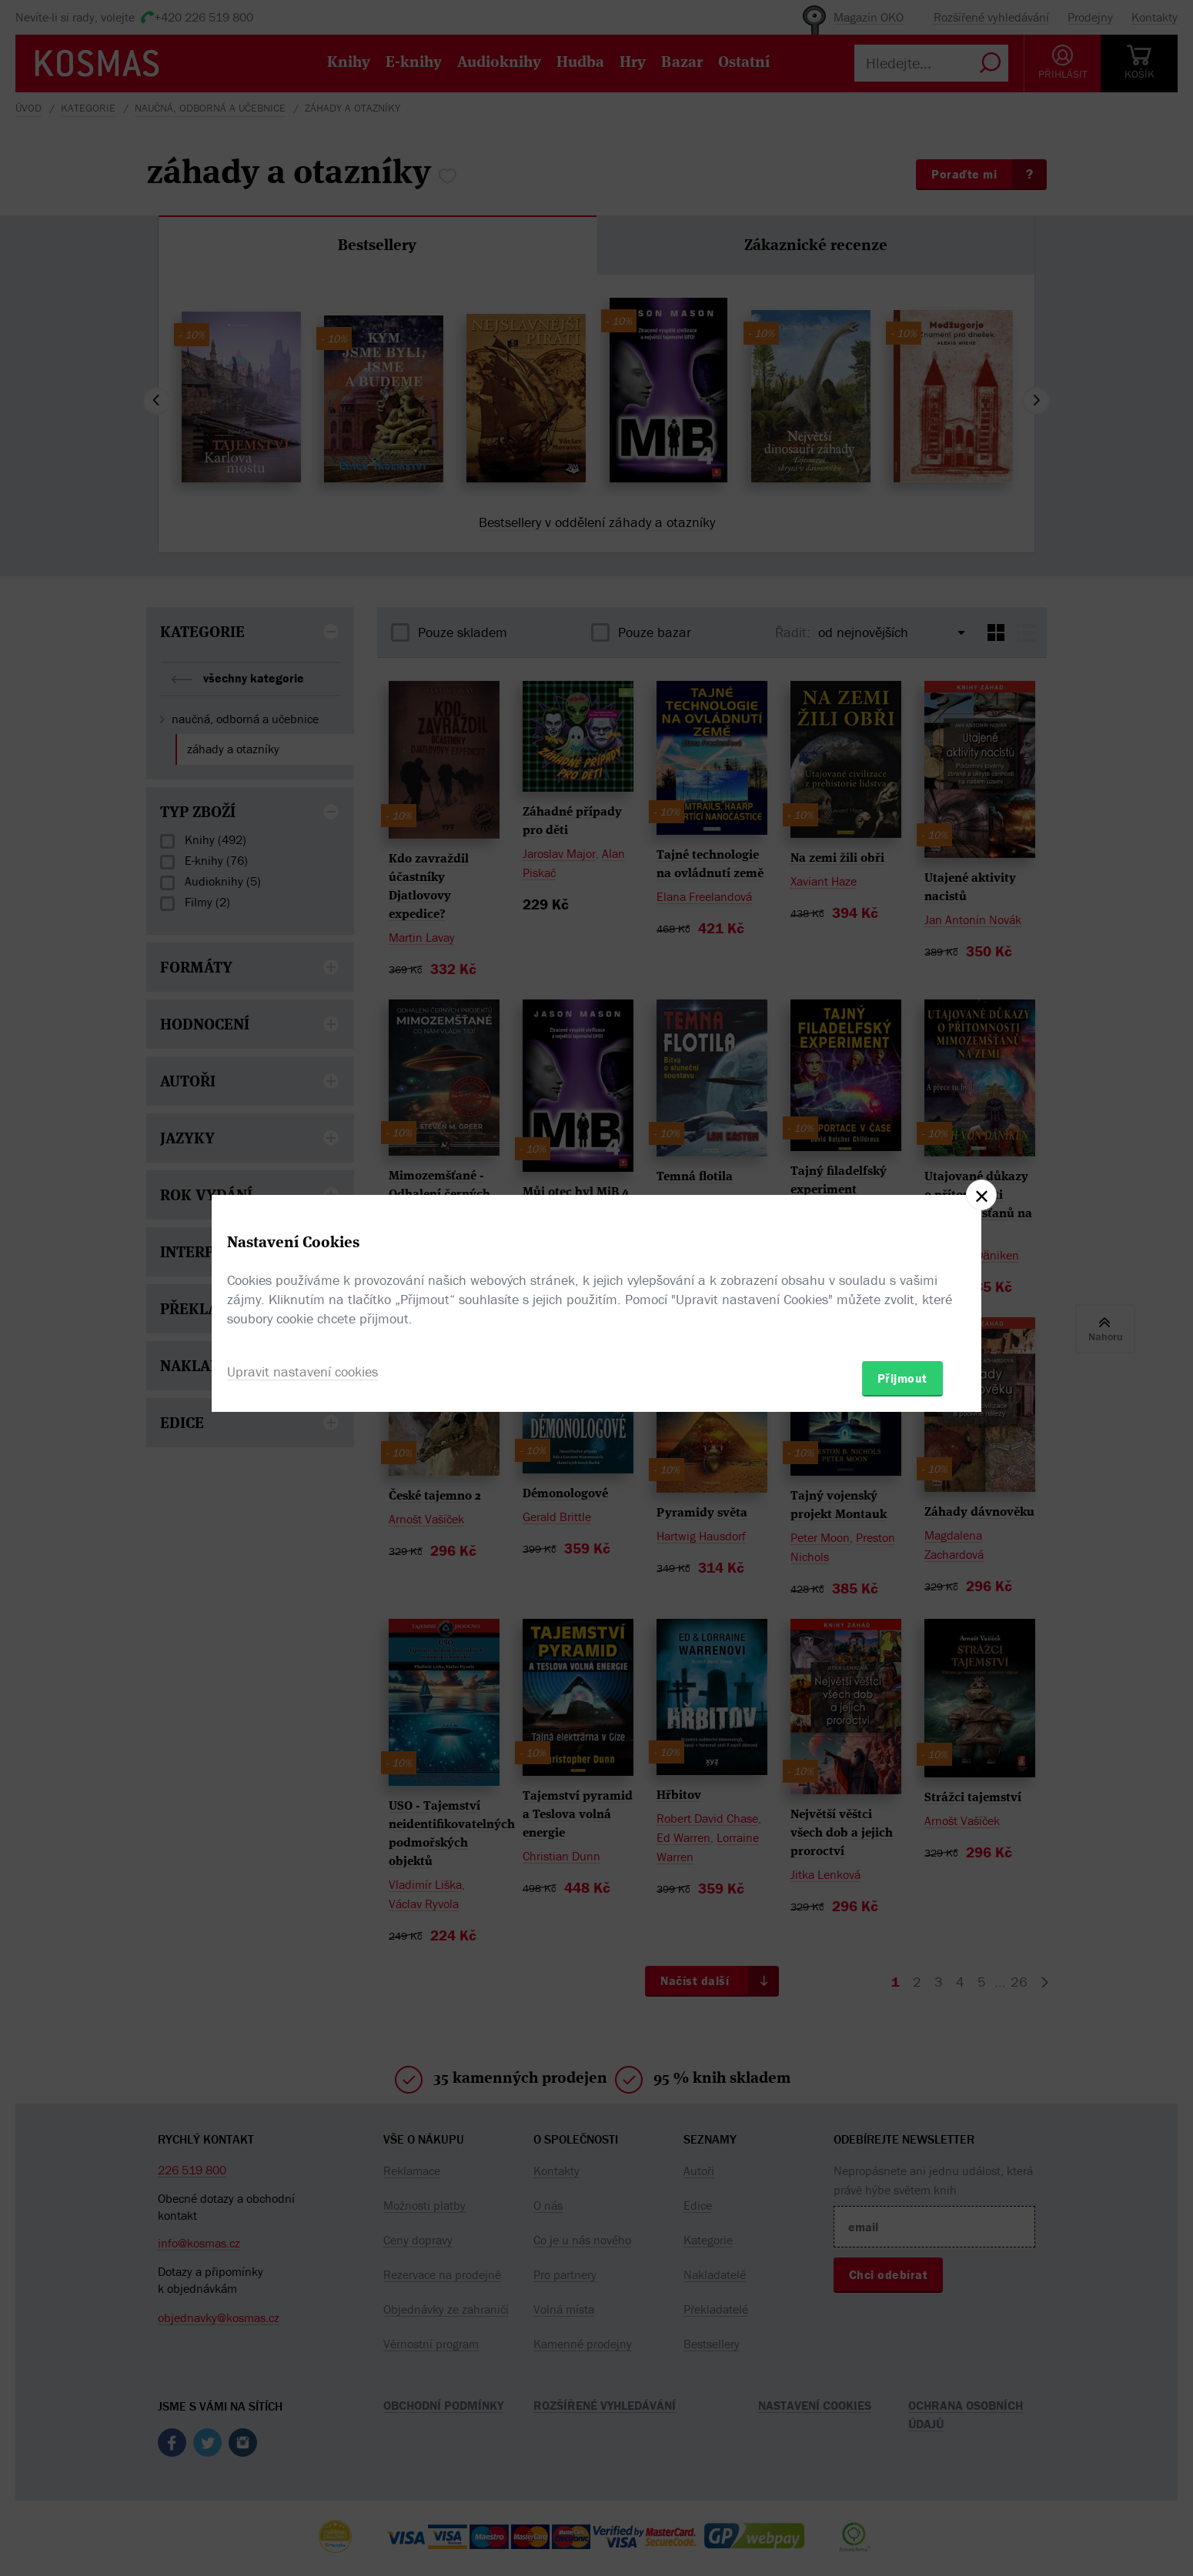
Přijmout (902, 1378)
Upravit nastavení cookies (302, 1371)
